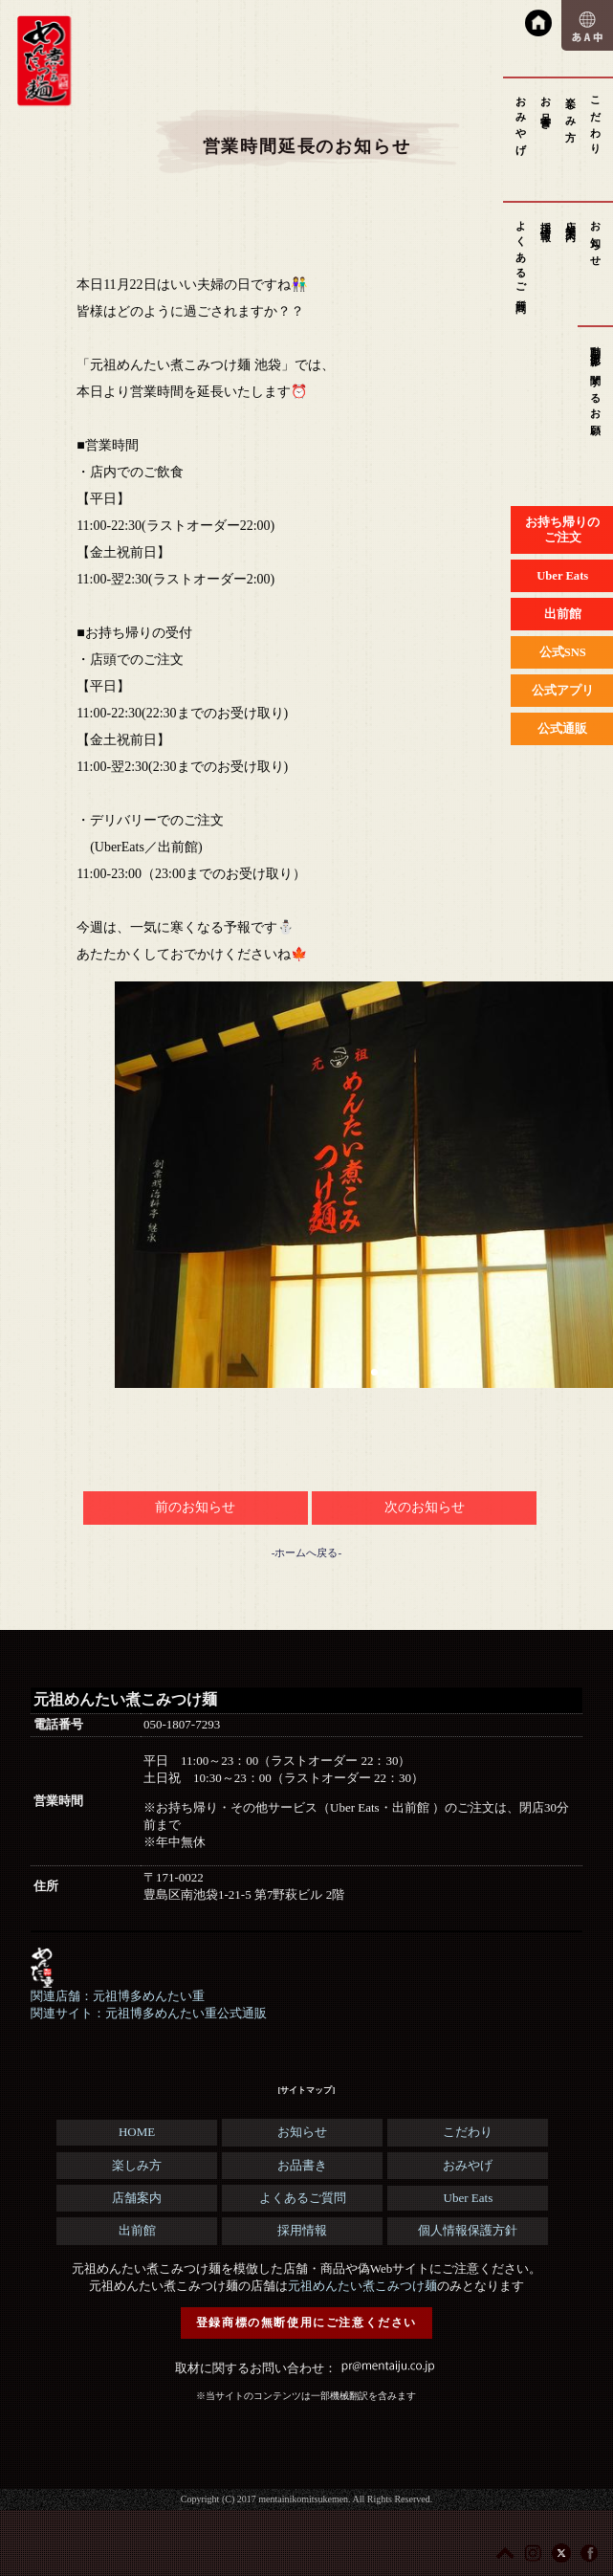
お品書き (546, 107)
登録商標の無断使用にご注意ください (306, 2322)
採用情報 (546, 219)
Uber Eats (468, 2198)
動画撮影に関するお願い (596, 386)
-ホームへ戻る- (306, 1552)
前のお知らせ (195, 1507)
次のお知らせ (424, 1507)
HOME (137, 2132)
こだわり (596, 120)
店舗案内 (571, 219)
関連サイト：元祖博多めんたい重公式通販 (149, 2013)
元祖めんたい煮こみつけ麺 (362, 2286)
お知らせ (596, 238)
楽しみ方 (571, 107)
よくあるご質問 (521, 255)
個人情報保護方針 (467, 2230)
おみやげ (521, 120)
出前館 (137, 2230)
